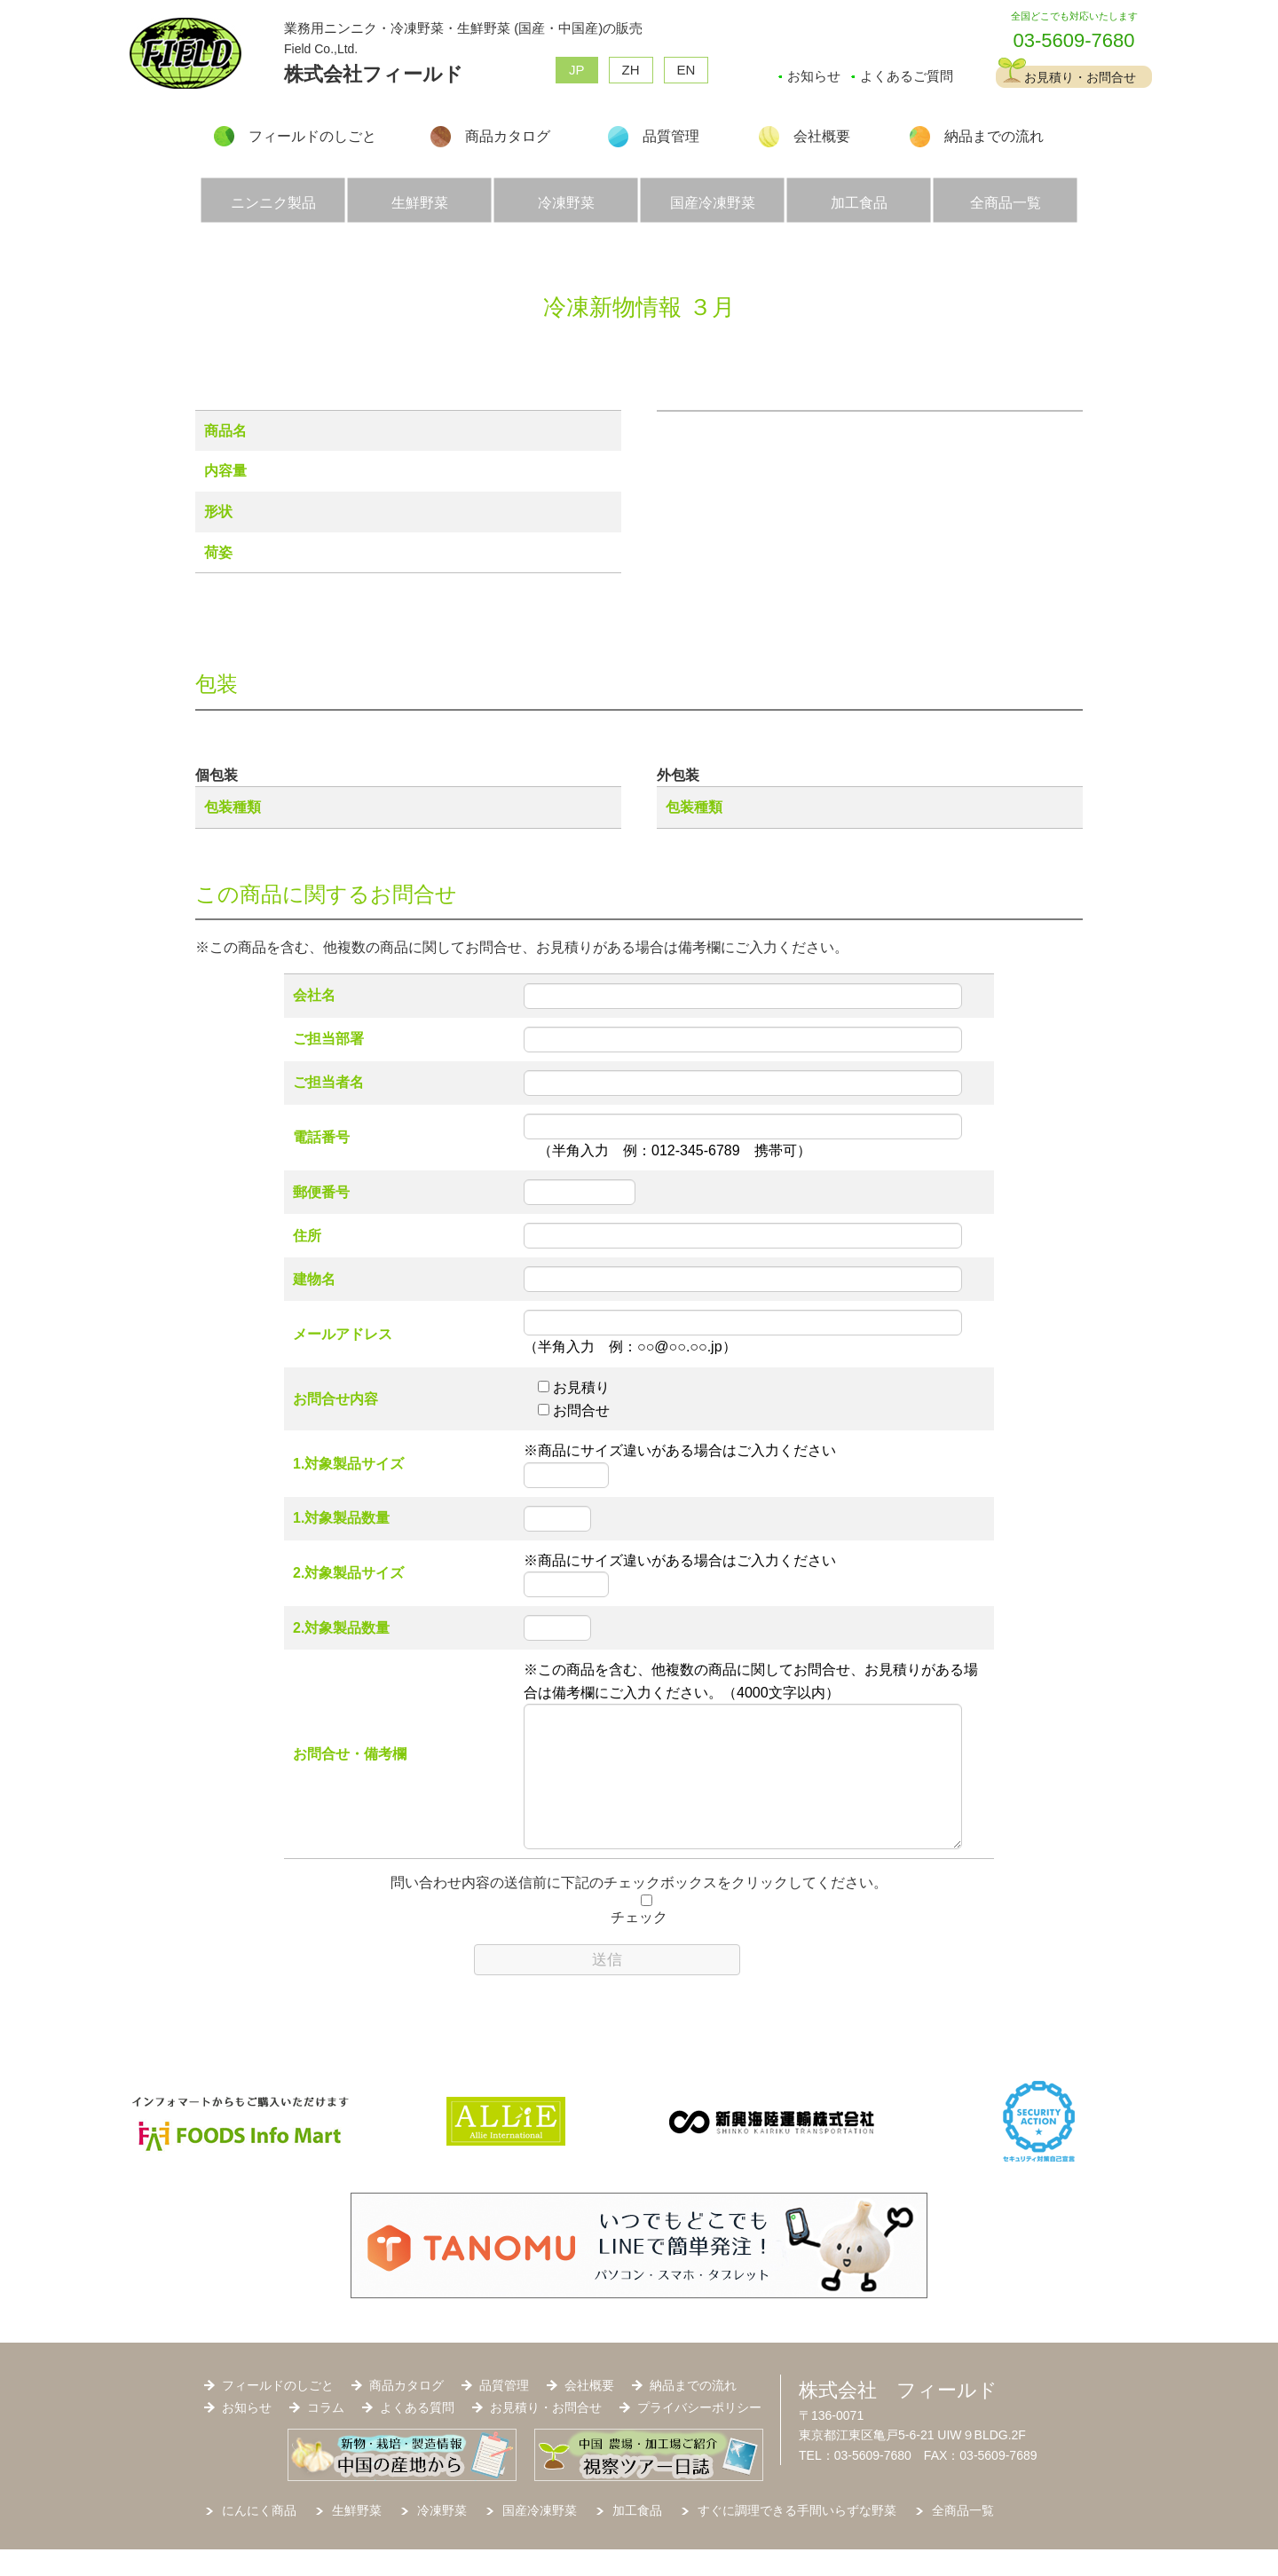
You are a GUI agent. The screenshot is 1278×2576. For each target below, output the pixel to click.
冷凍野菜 (566, 202)
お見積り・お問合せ (1080, 77)
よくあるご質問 (906, 75)
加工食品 (859, 202)
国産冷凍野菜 (712, 202)
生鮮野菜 (419, 202)
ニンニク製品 (273, 202)
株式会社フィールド (373, 74)
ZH (631, 69)
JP (577, 69)
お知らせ (813, 75)
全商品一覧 (1005, 202)
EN (686, 69)
